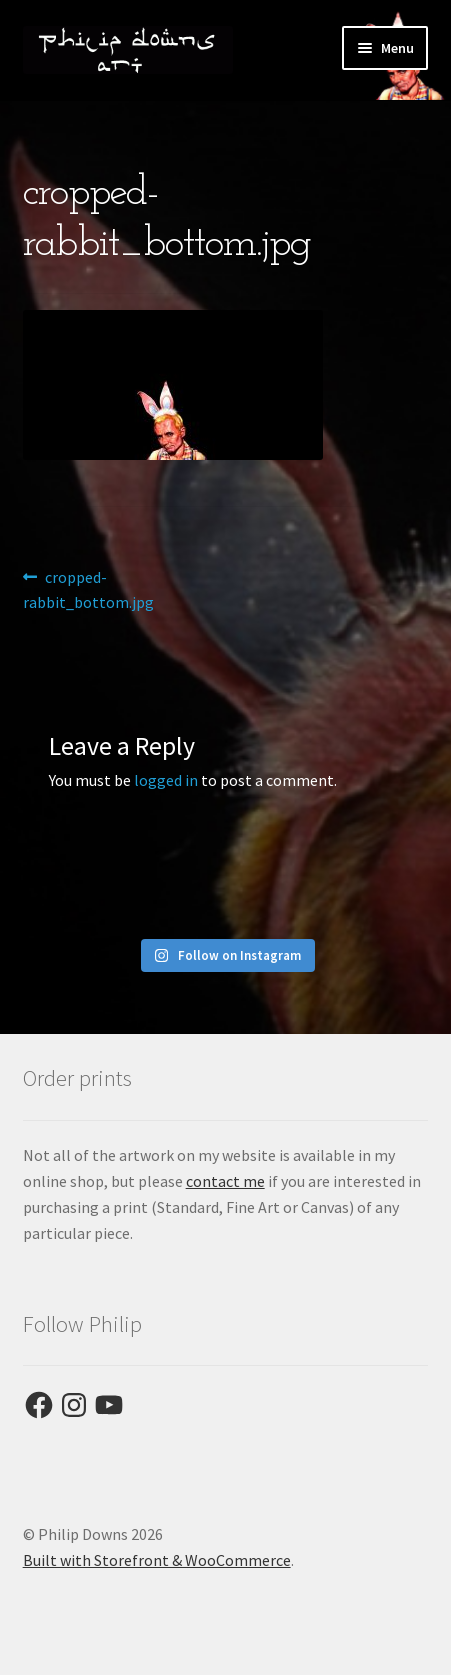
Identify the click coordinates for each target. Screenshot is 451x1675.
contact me (225, 1181)
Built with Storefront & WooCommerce (157, 1560)
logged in (166, 780)
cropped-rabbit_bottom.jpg (88, 589)
